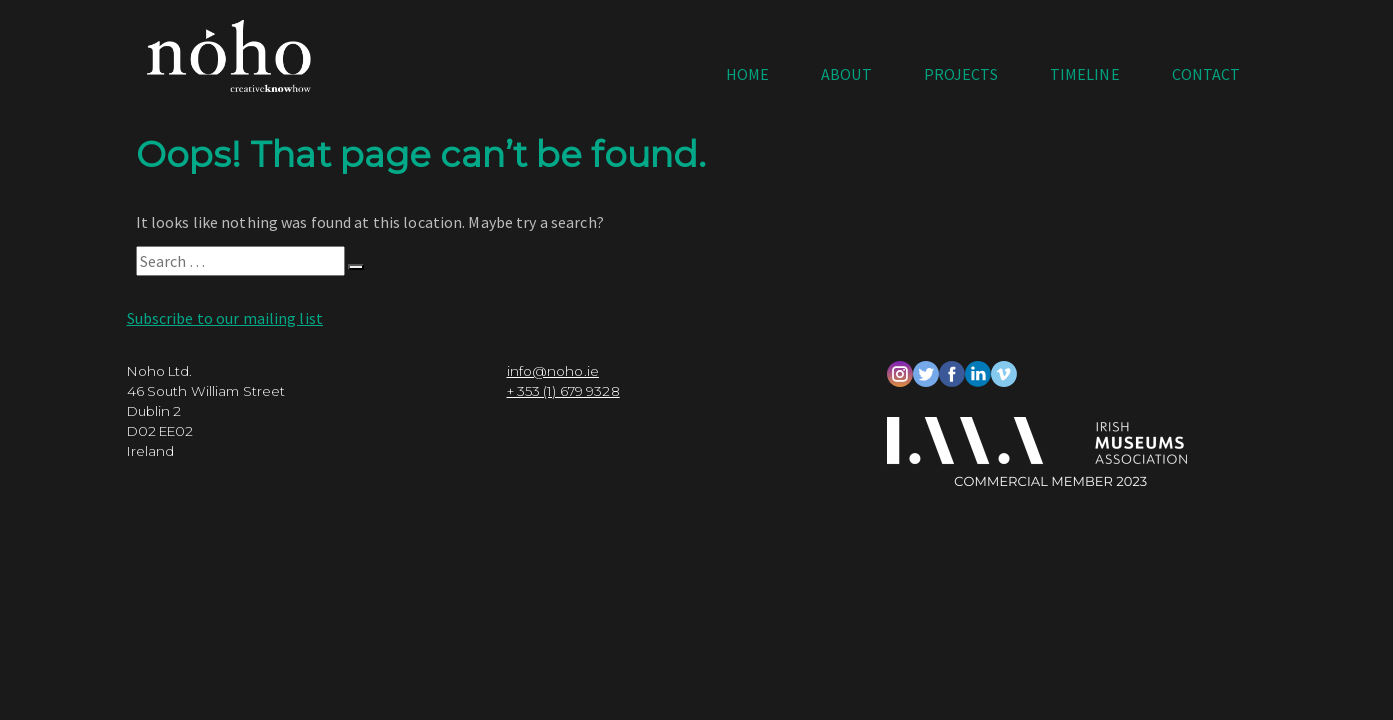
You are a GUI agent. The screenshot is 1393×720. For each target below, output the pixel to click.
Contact (1206, 74)
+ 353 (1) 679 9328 (563, 402)
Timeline (1085, 74)
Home (747, 74)
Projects (961, 74)
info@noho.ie (553, 382)
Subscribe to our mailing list (225, 329)
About (846, 74)
